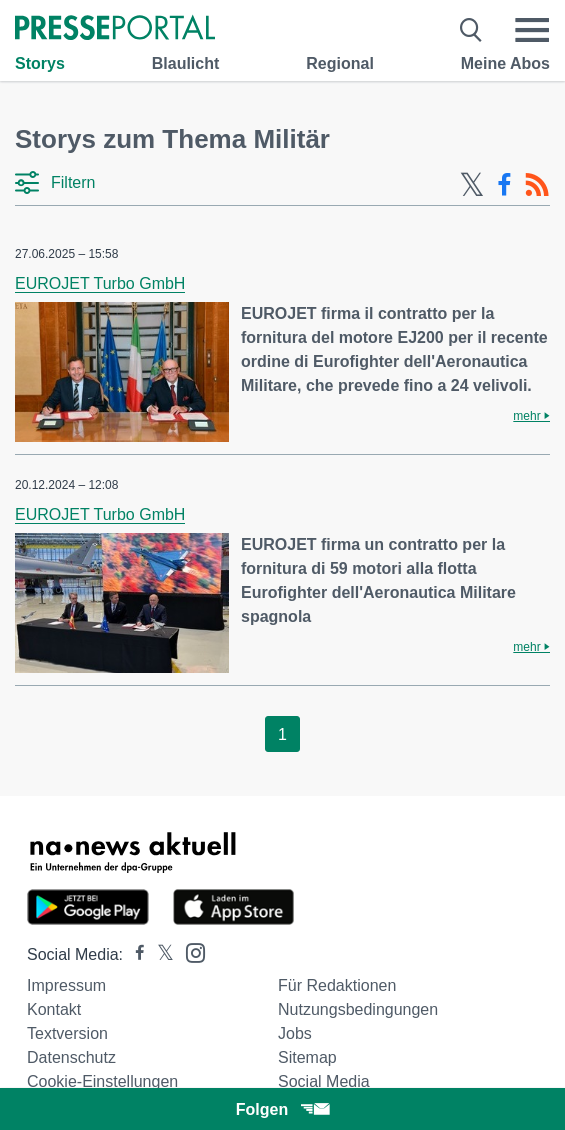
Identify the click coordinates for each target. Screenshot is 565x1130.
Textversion (67, 1033)
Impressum (66, 985)
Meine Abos (505, 63)
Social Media (324, 1081)
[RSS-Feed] (537, 185)
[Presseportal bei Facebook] (134, 954)
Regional (340, 63)
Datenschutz (71, 1057)
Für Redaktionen (337, 985)
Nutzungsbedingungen (358, 1009)
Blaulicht (186, 63)
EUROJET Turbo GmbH (100, 283)
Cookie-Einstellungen (102, 1081)
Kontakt (54, 1009)
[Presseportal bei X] (159, 954)
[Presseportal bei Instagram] (189, 951)
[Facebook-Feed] (504, 185)
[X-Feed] (472, 185)
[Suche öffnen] (471, 30)
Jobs (295, 1033)
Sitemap (307, 1057)
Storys (40, 63)
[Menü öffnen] (532, 30)
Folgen (282, 1109)
